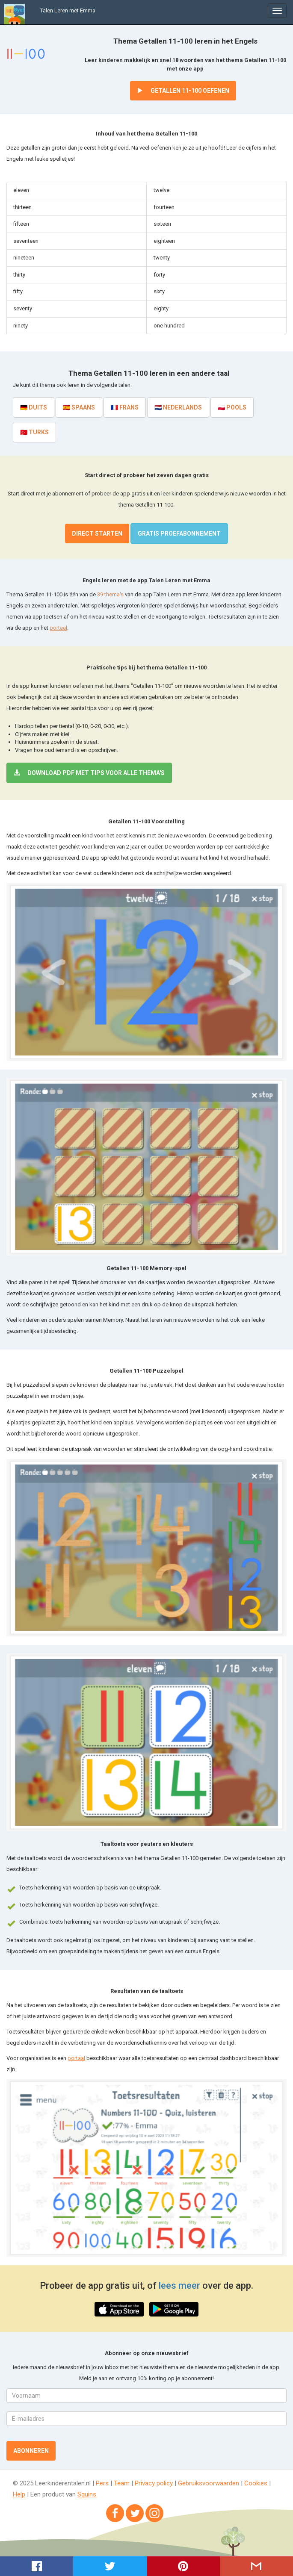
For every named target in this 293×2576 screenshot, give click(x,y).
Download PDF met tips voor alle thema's (89, 772)
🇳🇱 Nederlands (178, 407)
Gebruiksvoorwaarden (208, 2483)
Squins (86, 2494)
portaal (58, 628)
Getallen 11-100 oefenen (183, 90)
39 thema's (110, 594)
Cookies (255, 2483)
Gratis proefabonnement (179, 533)
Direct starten (97, 533)
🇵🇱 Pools (232, 407)
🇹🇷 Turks (34, 432)
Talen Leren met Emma (67, 10)
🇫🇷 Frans (125, 407)
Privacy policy (154, 2483)
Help (19, 2494)
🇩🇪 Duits (33, 407)
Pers (102, 2483)
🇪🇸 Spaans (79, 407)
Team (122, 2483)
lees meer (179, 2285)
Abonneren (31, 2450)
